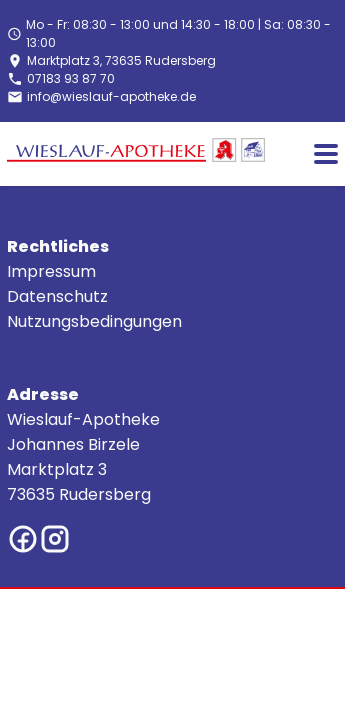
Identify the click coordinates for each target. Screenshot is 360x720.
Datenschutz (57, 296)
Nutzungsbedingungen (94, 321)
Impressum (51, 271)
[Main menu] (326, 154)
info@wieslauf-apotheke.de (111, 96)
